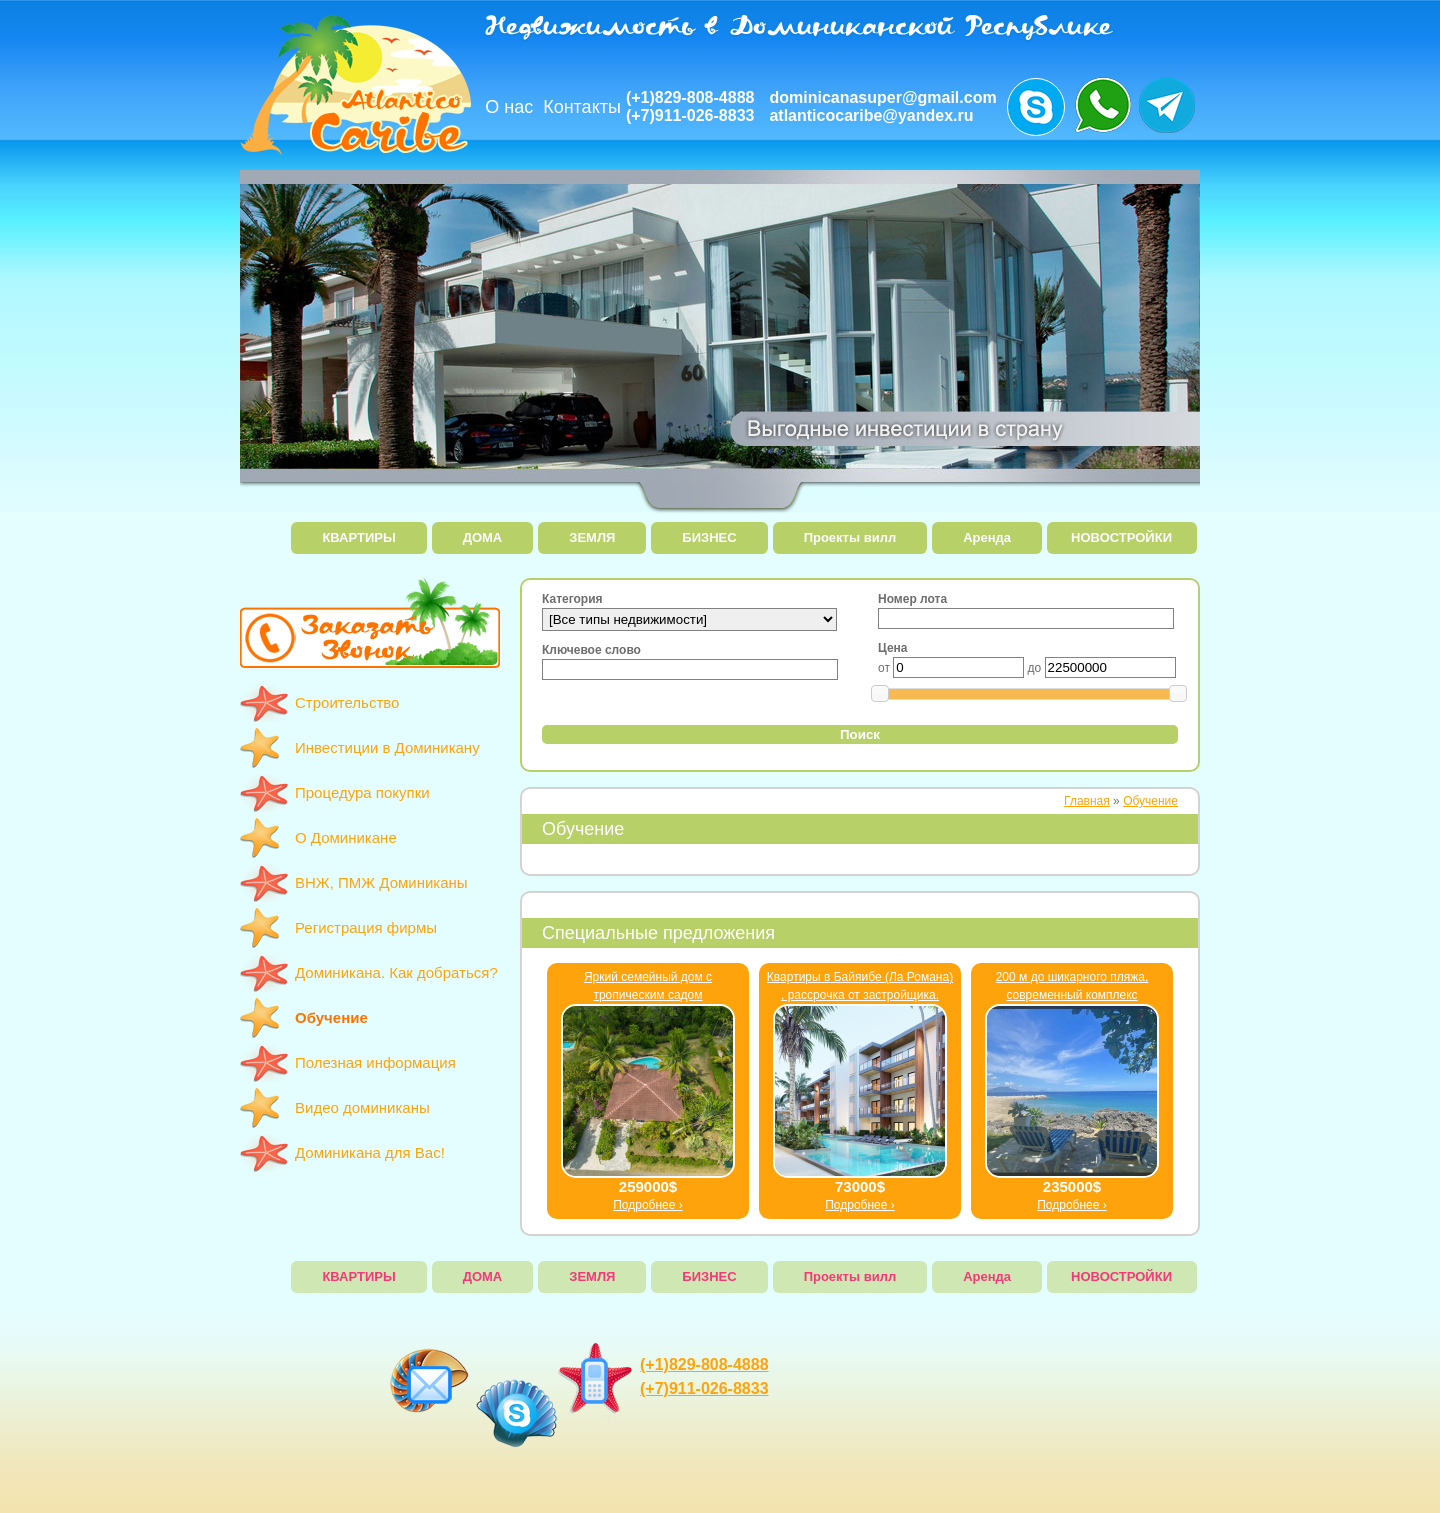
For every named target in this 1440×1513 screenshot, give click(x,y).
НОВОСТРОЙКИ (1121, 537)
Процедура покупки (362, 792)
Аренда (987, 537)
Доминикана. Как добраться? (396, 972)
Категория (572, 599)
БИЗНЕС (709, 537)
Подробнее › (648, 1205)
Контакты (582, 107)
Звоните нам (1036, 107)
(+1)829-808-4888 (690, 97)
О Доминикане (346, 837)
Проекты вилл (850, 537)
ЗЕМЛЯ (592, 537)
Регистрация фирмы (366, 927)
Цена (893, 648)
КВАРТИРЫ (358, 537)
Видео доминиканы (362, 1107)
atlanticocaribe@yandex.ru (871, 115)
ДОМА (483, 537)
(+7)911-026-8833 (690, 115)
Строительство (347, 702)
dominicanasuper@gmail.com (882, 97)
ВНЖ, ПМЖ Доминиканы (381, 882)
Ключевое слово (591, 650)
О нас (509, 107)
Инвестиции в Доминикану (387, 747)
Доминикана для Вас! (370, 1152)
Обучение (331, 1017)
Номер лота (912, 599)
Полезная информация (375, 1062)
